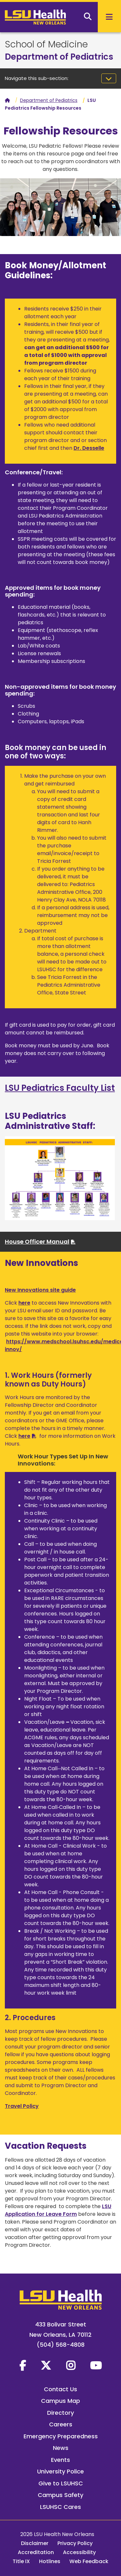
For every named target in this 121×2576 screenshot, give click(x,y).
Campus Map (60, 2401)
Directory (60, 2413)
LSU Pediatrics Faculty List (60, 1088)
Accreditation (36, 2552)
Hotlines (49, 2561)
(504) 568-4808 (61, 2345)
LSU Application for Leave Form (58, 2210)
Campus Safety (60, 2495)
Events (60, 2460)
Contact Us (60, 2389)
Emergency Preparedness (61, 2436)
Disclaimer (34, 2543)
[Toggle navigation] (108, 78)
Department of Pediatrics (59, 57)
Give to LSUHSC (60, 2483)
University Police (60, 2471)
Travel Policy (22, 2106)
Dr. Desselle (89, 448)
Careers (60, 2424)
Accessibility (79, 2552)
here (24, 1303)
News (60, 2448)
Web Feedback (88, 2561)
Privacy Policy (75, 2543)
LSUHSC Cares (60, 2507)
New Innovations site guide (40, 1290)
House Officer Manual (37, 1242)
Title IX (21, 2561)
